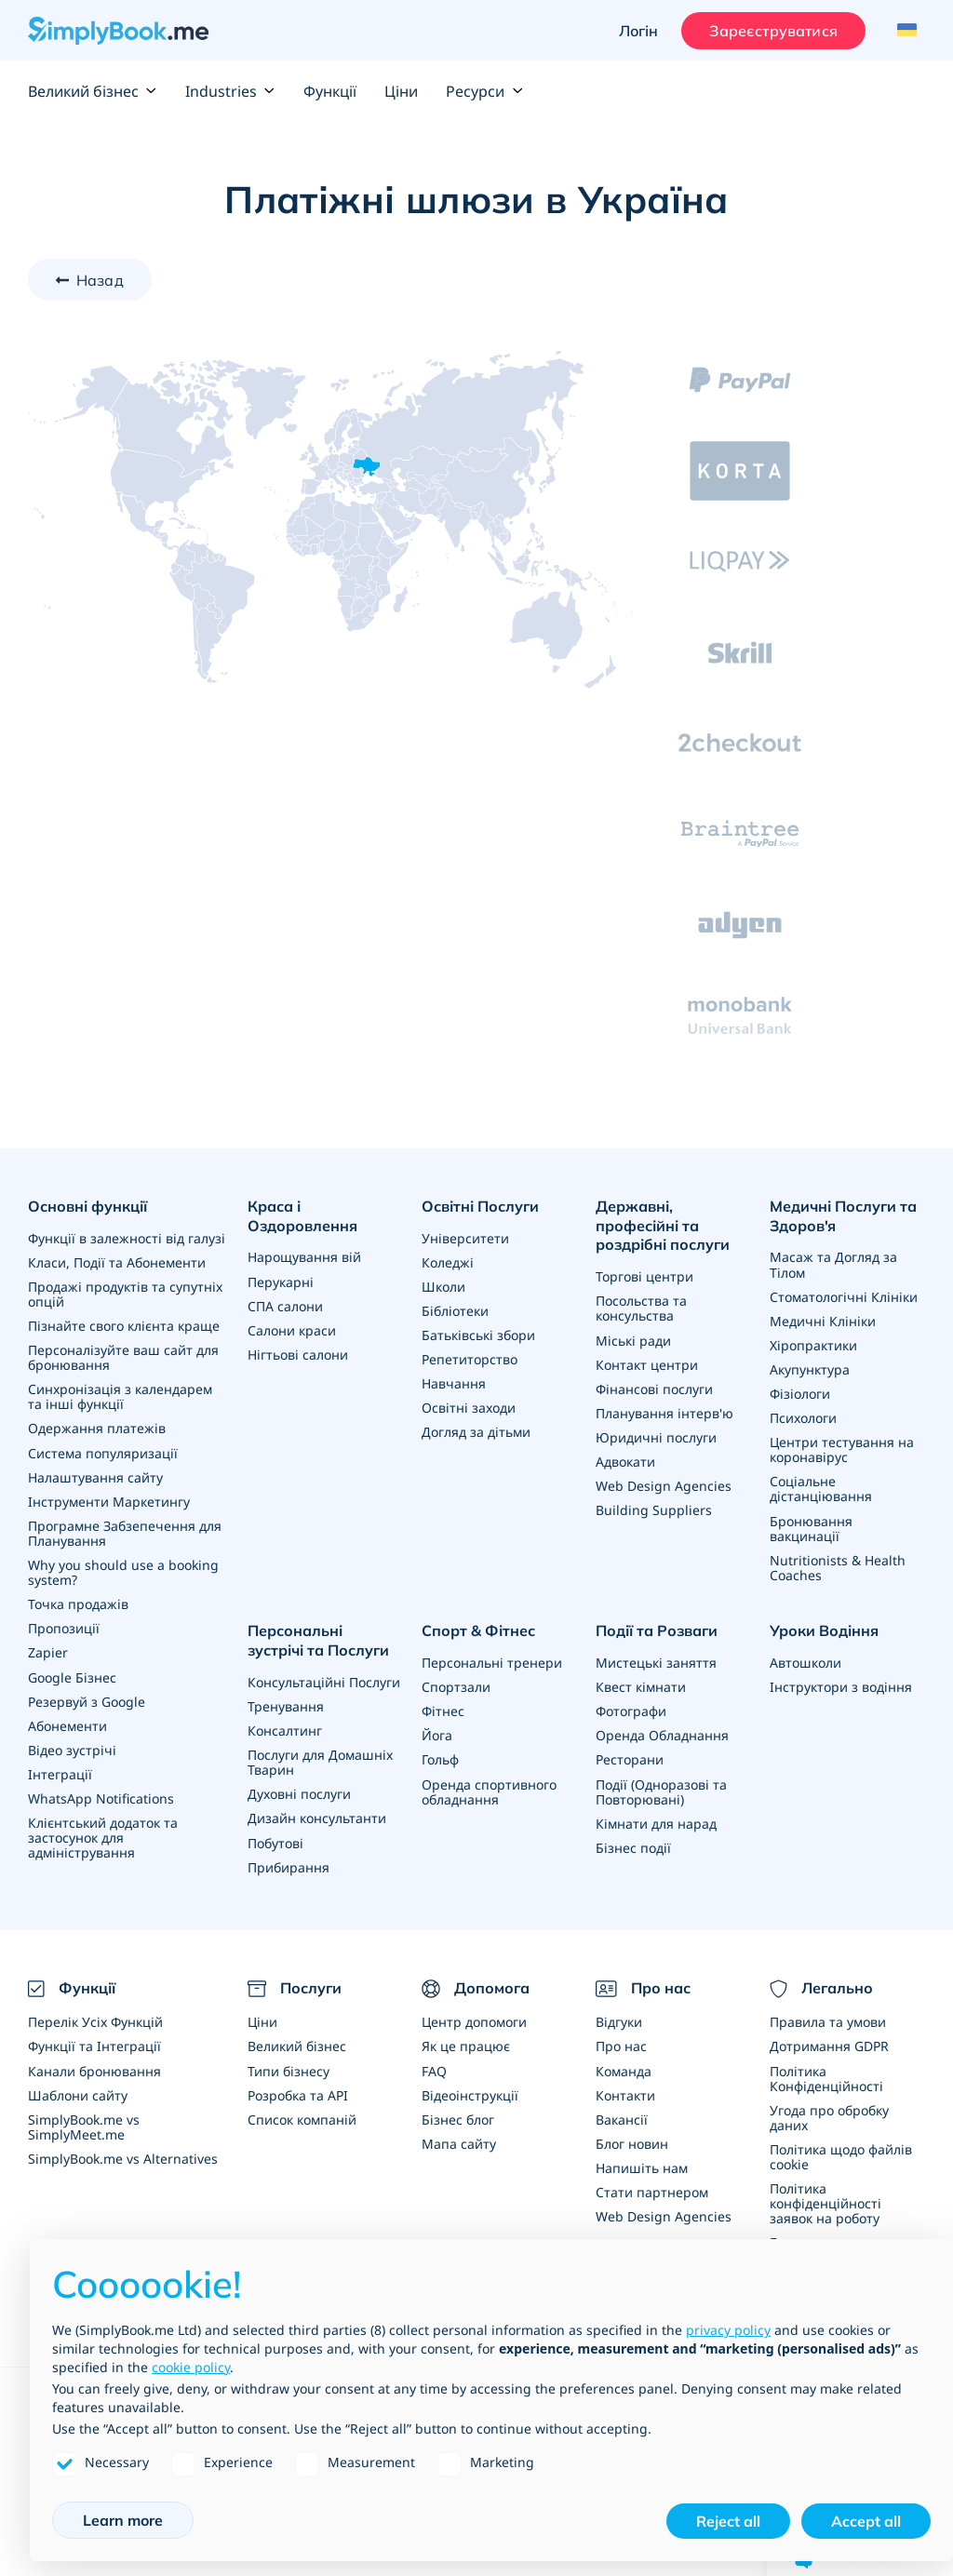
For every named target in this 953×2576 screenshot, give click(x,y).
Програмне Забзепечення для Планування (124, 1532)
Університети (465, 1238)
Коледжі (448, 1262)
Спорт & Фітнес (478, 1628)
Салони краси (292, 1329)
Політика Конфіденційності (826, 2075)
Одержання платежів (97, 1428)
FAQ (434, 2068)
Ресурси (484, 91)
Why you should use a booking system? (123, 1571)
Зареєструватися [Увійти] (773, 30)
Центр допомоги (474, 2020)
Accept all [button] (866, 2521)
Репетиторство (469, 1359)
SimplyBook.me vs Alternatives (123, 2156)
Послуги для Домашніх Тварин (320, 1760)
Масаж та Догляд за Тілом (833, 1264)
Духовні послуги (299, 1792)
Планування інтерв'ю (664, 1412)
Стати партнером (652, 2189)
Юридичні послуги (656, 1436)
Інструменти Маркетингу (109, 1500)
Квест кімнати (641, 1685)
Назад (100, 280)
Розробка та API (298, 2092)
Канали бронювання (94, 2068)
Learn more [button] (123, 2520)
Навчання (454, 1383)
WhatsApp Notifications (101, 1796)
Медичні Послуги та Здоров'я (843, 1216)
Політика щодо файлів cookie (841, 2154)
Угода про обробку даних (829, 2115)
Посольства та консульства (641, 1308)
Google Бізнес (72, 1675)
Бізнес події (633, 1845)
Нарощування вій (304, 1257)
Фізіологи (800, 1393)
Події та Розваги (657, 1628)
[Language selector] (904, 30)
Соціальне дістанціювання (821, 1487)
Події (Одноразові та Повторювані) (661, 1789)
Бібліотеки (455, 1311)
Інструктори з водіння (841, 1685)
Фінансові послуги (654, 1388)
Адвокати (625, 1460)
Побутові (275, 1840)
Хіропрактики (813, 1344)
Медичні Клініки (823, 1320)
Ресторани (630, 1757)
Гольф (440, 1757)
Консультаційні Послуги (324, 1680)
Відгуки (619, 2020)
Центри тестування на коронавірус (842, 1448)
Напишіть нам (642, 2165)
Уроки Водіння (824, 1628)
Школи (443, 1286)
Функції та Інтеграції (94, 2044)
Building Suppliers (654, 1509)
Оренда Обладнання (662, 1733)
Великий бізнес (92, 91)
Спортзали (456, 1685)
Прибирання (288, 1864)
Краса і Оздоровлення (302, 1216)
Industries (230, 91)
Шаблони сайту (78, 2092)
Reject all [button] (728, 2521)
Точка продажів (78, 1603)
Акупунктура (810, 1368)
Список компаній (302, 2117)
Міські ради (633, 1339)
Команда (623, 2068)
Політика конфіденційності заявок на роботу (825, 2200)
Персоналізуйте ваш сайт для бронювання (123, 1357)
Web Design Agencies (664, 1485)
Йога (437, 1733)
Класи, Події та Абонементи (117, 1262)
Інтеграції (60, 1772)
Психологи (803, 1417)
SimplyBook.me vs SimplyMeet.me (84, 2124)
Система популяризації (103, 1452)
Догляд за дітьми (476, 1432)
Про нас (621, 2044)
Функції (329, 91)
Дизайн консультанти (317, 1816)
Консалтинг (285, 1728)
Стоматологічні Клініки (844, 1296)
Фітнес (443, 1709)
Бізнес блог (458, 2117)
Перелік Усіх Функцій (95, 2020)
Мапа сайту (459, 2141)
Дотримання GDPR (829, 2044)
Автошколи (805, 1661)
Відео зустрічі (72, 1748)
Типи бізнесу (288, 2068)
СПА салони (285, 1305)
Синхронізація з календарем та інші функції (120, 1396)
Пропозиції (64, 1627)
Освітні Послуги (480, 1206)
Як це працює (466, 2044)
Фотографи (631, 1709)
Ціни (401, 91)
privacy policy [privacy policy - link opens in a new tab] (728, 2330)
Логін (638, 30)
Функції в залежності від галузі (126, 1238)
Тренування (286, 1704)
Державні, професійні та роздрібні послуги (663, 1225)
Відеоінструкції (470, 2092)
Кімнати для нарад (656, 1821)
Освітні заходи (469, 1407)
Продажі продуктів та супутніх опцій (125, 1294)
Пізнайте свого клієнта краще (124, 1326)
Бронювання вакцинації (811, 1526)
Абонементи (67, 1724)
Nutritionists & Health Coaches (838, 1566)
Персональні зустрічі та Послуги (325, 1638)
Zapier (48, 1651)
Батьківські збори (478, 1335)
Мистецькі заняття (656, 1661)
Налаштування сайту (95, 1476)
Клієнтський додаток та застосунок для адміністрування (103, 1835)
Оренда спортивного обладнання (489, 1789)
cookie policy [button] (191, 2367)
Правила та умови (828, 2020)
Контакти (625, 2092)
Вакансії (622, 2117)
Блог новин (632, 2141)
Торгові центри (644, 1276)
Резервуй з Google (86, 1700)
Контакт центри (647, 1364)
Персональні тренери (492, 1661)
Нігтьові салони (298, 1353)
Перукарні (281, 1281)
